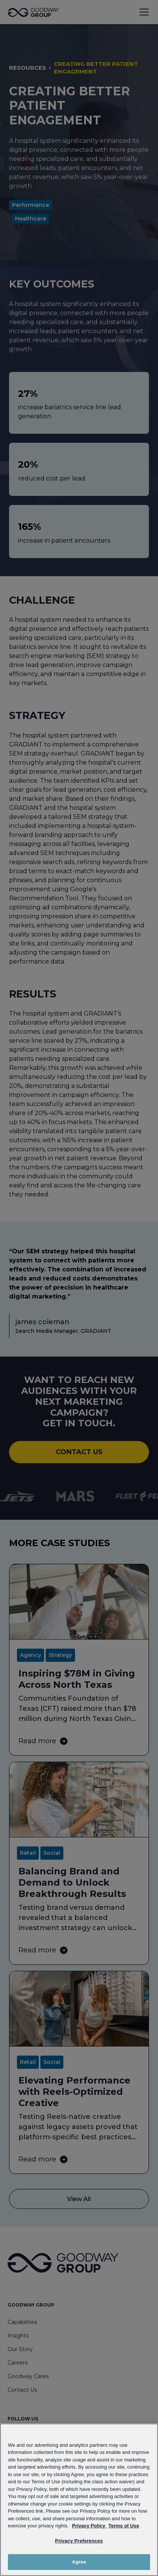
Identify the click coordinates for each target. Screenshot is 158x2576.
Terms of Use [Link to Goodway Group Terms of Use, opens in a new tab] (123, 2526)
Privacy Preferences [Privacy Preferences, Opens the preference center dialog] (79, 2541)
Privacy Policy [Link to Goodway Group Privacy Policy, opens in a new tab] (89, 2526)
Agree (79, 2562)
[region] (79, 2499)
